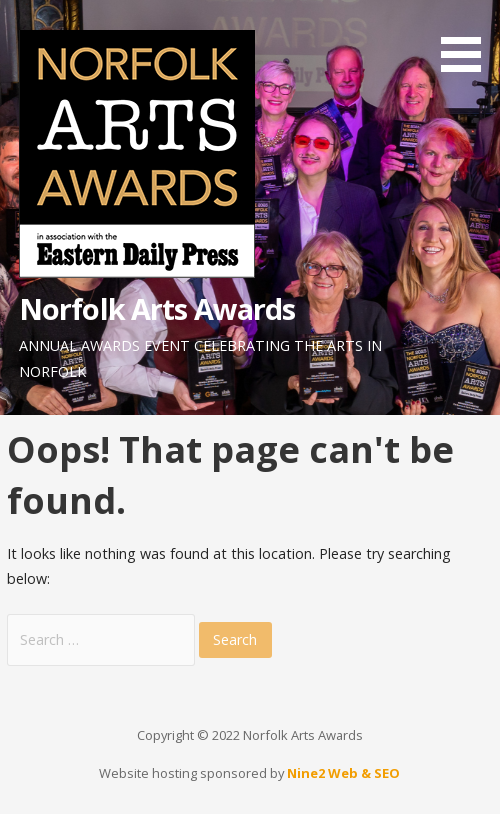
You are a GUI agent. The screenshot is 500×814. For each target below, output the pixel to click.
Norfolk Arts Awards (157, 308)
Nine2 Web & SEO (343, 773)
